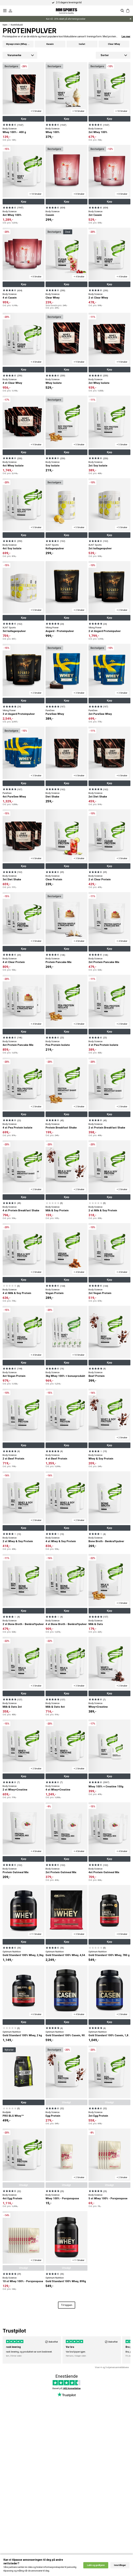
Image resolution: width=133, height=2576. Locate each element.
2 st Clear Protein (99, 879)
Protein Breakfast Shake (61, 1127)
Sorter (105, 55)
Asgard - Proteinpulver (60, 631)
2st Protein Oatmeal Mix (61, 1872)
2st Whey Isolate (98, 382)
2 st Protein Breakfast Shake (106, 1127)
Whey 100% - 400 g (14, 132)
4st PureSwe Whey (14, 796)
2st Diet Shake (97, 796)
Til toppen (66, 2305)
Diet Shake (52, 796)
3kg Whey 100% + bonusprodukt (65, 1376)
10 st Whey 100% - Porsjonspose (23, 2281)
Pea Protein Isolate (58, 1045)
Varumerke (14, 55)
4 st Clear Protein (14, 962)
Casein (50, 215)
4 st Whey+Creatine (58, 1789)
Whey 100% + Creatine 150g (105, 1786)
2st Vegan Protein (99, 1293)
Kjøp (23, 118)
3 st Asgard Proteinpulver (19, 714)
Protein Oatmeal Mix (16, 1872)
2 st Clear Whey (98, 297)
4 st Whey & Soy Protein (61, 1541)
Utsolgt (66, 2102)
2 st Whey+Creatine (15, 1789)
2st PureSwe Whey (100, 714)
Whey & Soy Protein (100, 1458)
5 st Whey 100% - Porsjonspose (107, 2198)
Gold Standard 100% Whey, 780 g (109, 1955)
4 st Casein (10, 297)
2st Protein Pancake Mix (103, 962)
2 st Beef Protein (13, 1458)
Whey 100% (53, 132)
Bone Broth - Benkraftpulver (106, 1541)
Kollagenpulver (55, 548)
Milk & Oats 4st (55, 1706)
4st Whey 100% (12, 215)
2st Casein (95, 215)
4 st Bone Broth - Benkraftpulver (66, 1624)
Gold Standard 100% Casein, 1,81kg (110, 2035)
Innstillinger (120, 2566)
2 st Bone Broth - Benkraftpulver (23, 1624)
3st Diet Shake (12, 879)
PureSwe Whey (55, 714)
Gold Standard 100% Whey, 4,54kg (67, 1955)
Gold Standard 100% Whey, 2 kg (22, 2035)
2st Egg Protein (98, 2115)
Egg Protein (53, 2115)
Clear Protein (54, 879)
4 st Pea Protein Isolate (17, 1127)
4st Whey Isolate (13, 465)
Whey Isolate (54, 382)
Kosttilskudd (17, 25)
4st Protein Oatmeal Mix (103, 1872)
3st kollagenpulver (14, 631)
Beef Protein (96, 1376)
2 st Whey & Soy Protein (18, 1541)
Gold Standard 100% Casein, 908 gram (70, 2035)
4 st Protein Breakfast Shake (21, 1210)
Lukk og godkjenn (96, 2566)
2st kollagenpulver (100, 548)
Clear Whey (114, 44)
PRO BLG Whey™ (13, 2115)
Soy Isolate (53, 465)
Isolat (82, 44)
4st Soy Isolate (12, 548)
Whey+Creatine (98, 1706)
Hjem (5, 25)
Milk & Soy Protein (57, 1210)
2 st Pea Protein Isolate (103, 1045)
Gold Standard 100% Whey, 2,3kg (23, 1955)
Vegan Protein (55, 1293)
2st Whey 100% (97, 132)
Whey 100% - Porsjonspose (62, 2198)
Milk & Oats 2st (12, 1706)
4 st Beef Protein (56, 1458)
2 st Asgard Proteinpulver (104, 631)
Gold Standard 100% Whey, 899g (66, 2281)
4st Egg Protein (12, 2198)
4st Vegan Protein (14, 1376)
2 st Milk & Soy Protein (102, 1210)
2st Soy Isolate (97, 465)
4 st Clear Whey (12, 382)
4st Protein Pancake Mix (18, 1045)
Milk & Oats (95, 1624)
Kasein (50, 44)
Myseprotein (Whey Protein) (20, 44)
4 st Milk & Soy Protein (17, 1293)
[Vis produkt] (10, 124)
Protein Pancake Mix (59, 962)
